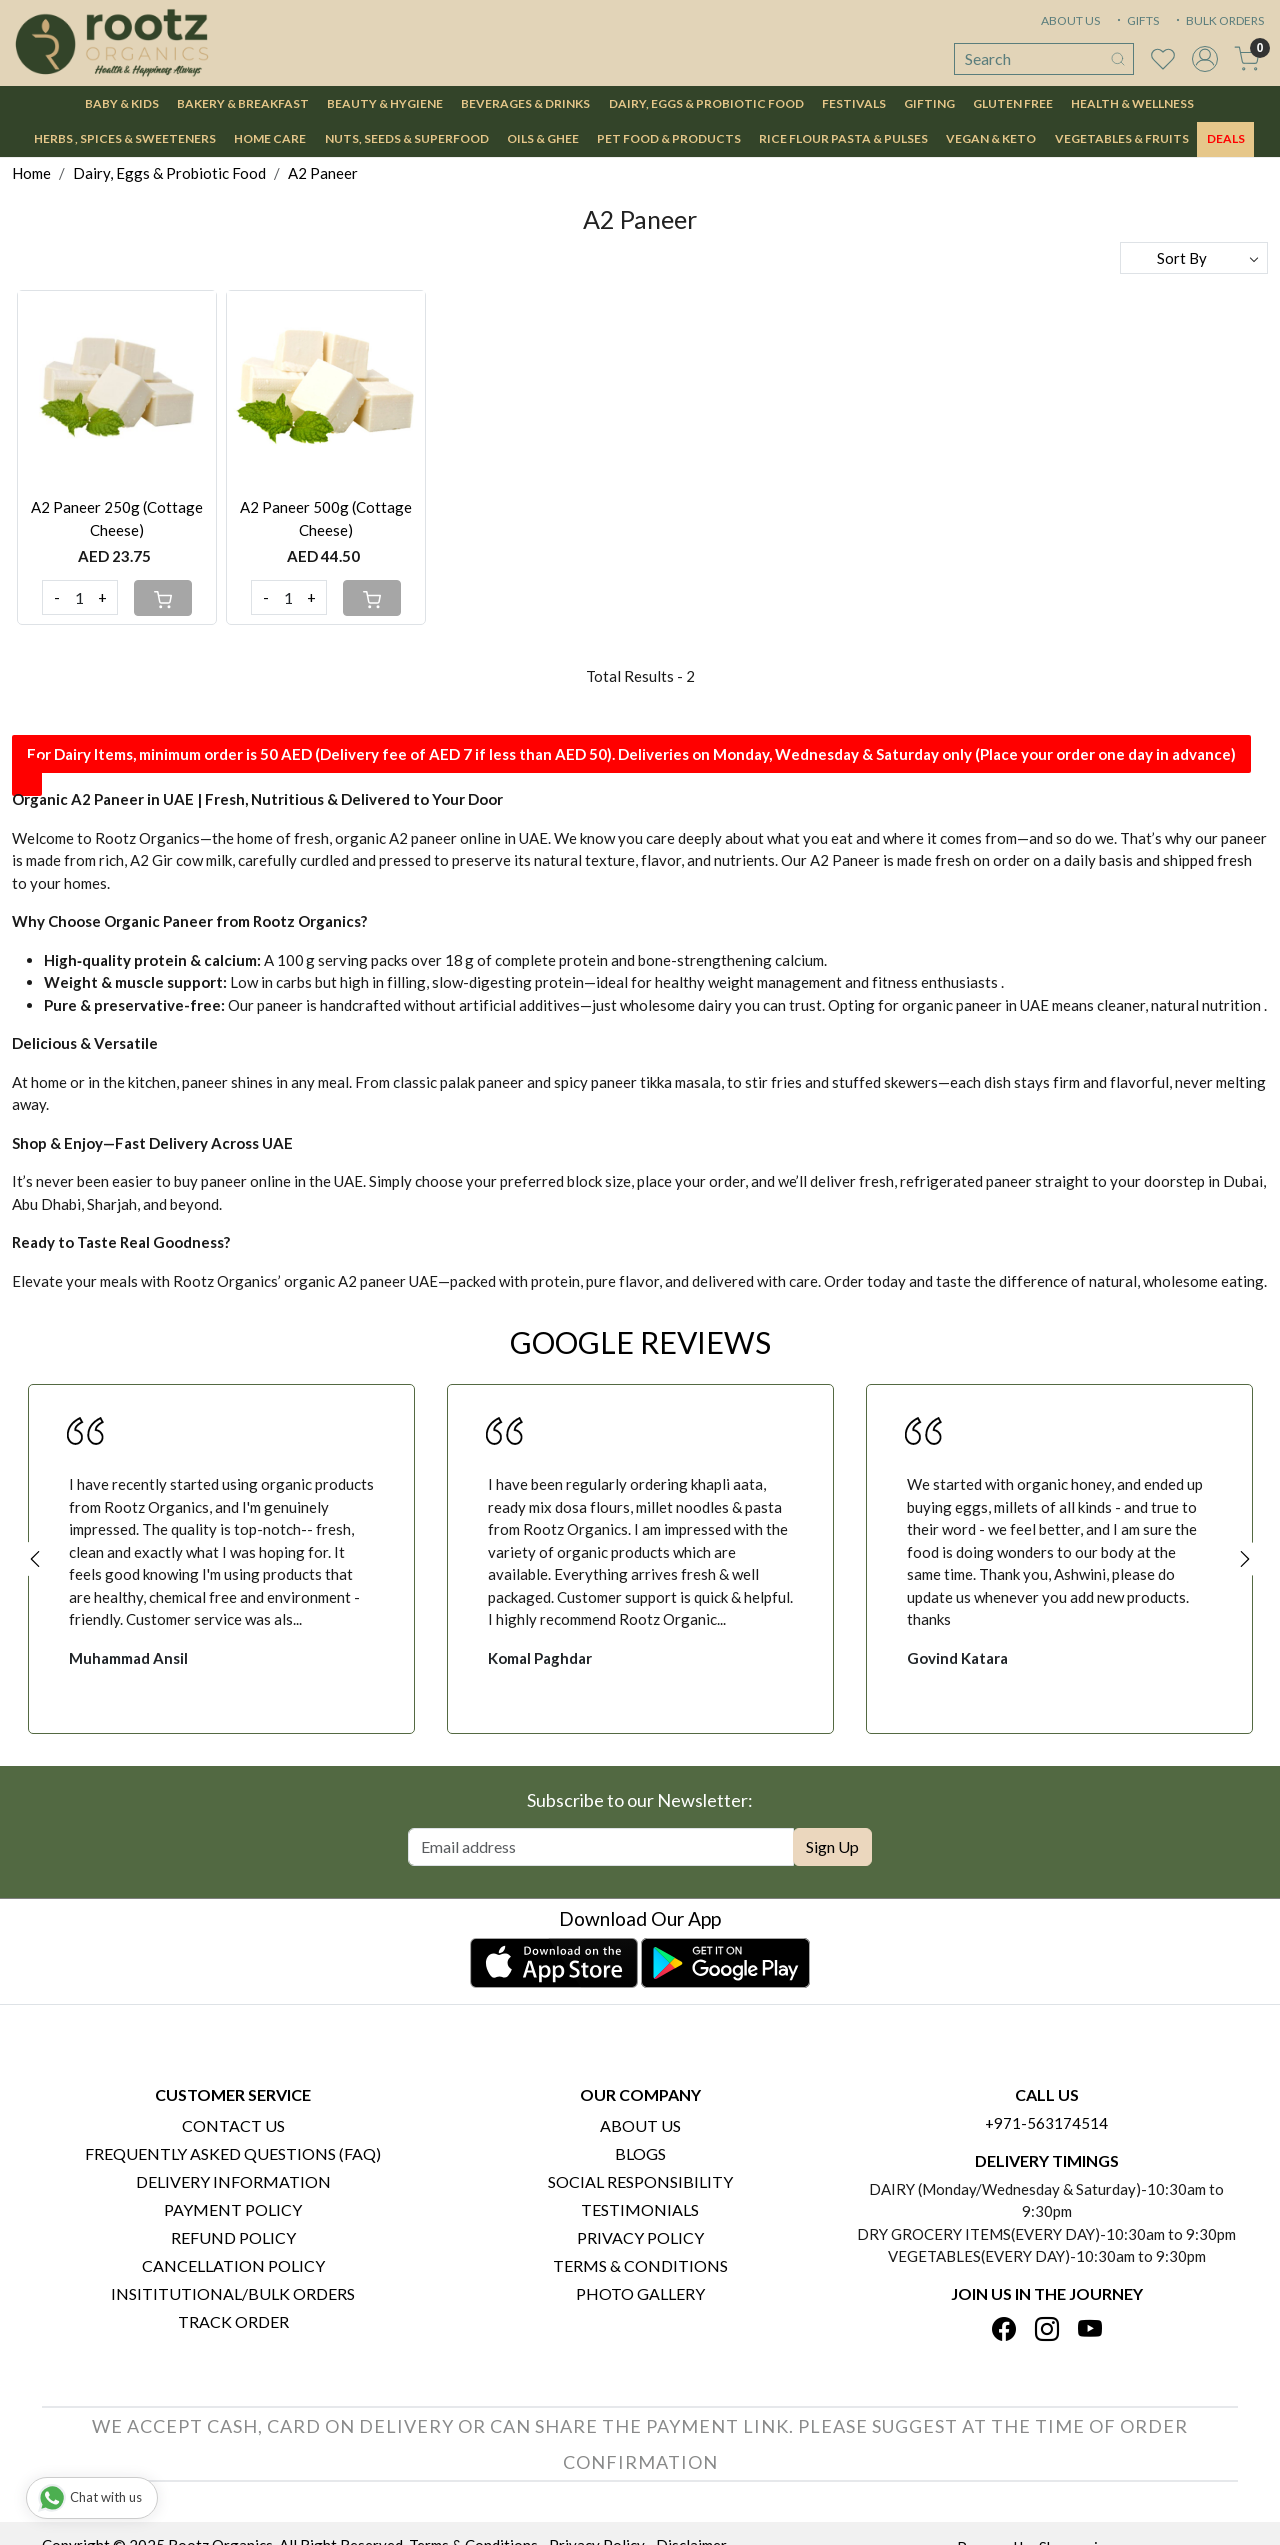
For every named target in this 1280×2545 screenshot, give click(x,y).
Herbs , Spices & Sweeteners (125, 138)
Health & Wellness (1132, 103)
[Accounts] (1205, 59)
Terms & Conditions (640, 2265)
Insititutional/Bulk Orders (233, 2293)
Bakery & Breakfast (243, 103)
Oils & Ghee (543, 138)
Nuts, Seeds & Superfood (407, 138)
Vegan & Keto (991, 138)
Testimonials (640, 2209)
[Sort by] (1194, 258)
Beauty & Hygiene (385, 103)
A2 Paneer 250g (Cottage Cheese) (117, 518)
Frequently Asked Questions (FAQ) (233, 2153)
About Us (640, 2125)
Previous (35, 1559)
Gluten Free (1013, 103)
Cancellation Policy (233, 2265)
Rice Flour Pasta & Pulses (843, 138)
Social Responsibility (640, 2181)
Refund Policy (233, 2237)
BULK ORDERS (1218, 20)
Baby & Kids (122, 103)
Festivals (854, 103)
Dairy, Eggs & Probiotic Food (706, 103)
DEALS (1226, 138)
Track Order (233, 2321)
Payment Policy (233, 2209)
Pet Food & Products (669, 138)
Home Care (270, 138)
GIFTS (1136, 20)
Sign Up (832, 1846)
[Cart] (163, 598)
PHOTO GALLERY (640, 2293)
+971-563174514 (1046, 2123)
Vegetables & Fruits (1122, 138)
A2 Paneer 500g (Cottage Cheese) (326, 518)
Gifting (929, 103)
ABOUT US (1070, 20)
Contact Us (233, 2125)
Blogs (640, 2153)
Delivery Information (233, 2181)
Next (1245, 1559)
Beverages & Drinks (525, 103)
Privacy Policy (640, 2237)
